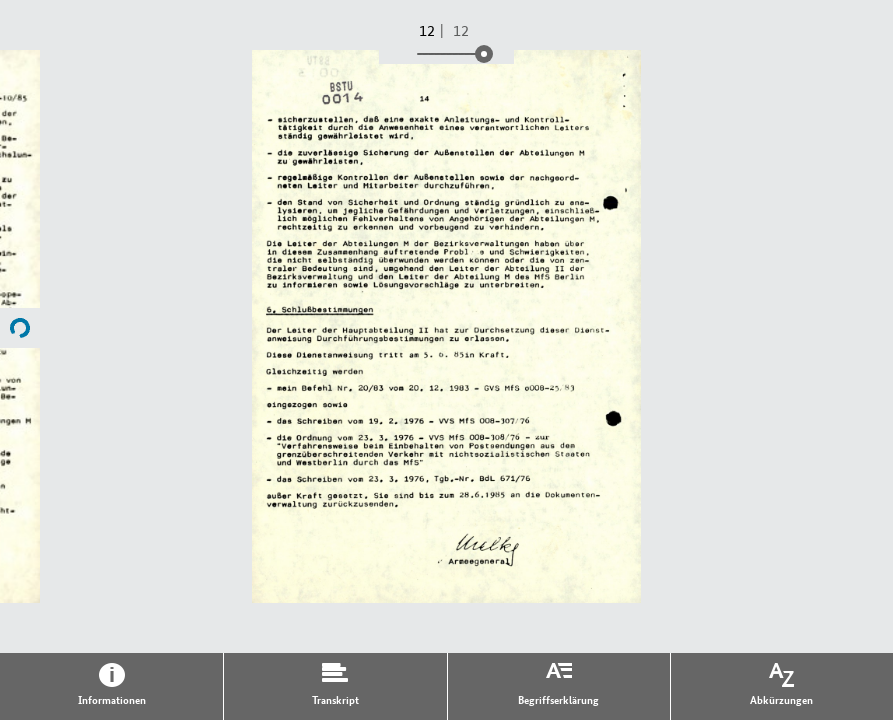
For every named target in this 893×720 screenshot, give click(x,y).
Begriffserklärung (558, 699)
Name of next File (20, 328)
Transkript (335, 699)
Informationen (112, 699)
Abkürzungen (781, 699)
